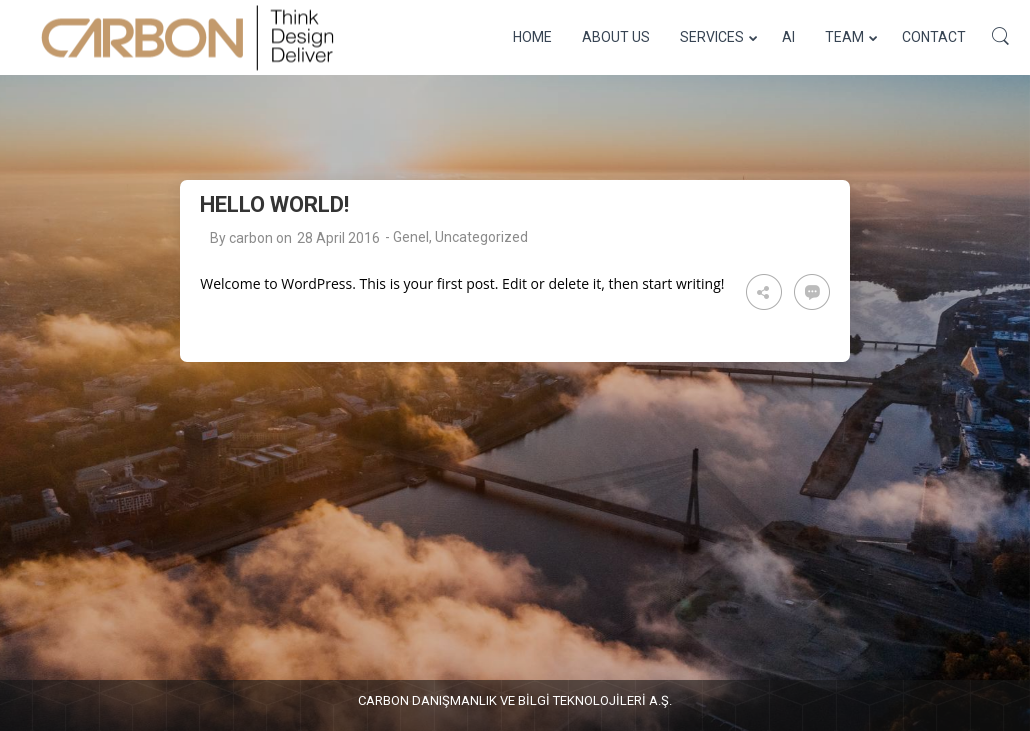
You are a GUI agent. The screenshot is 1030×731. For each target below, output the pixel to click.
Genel (411, 237)
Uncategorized (481, 237)
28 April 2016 (338, 238)
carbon (251, 238)
